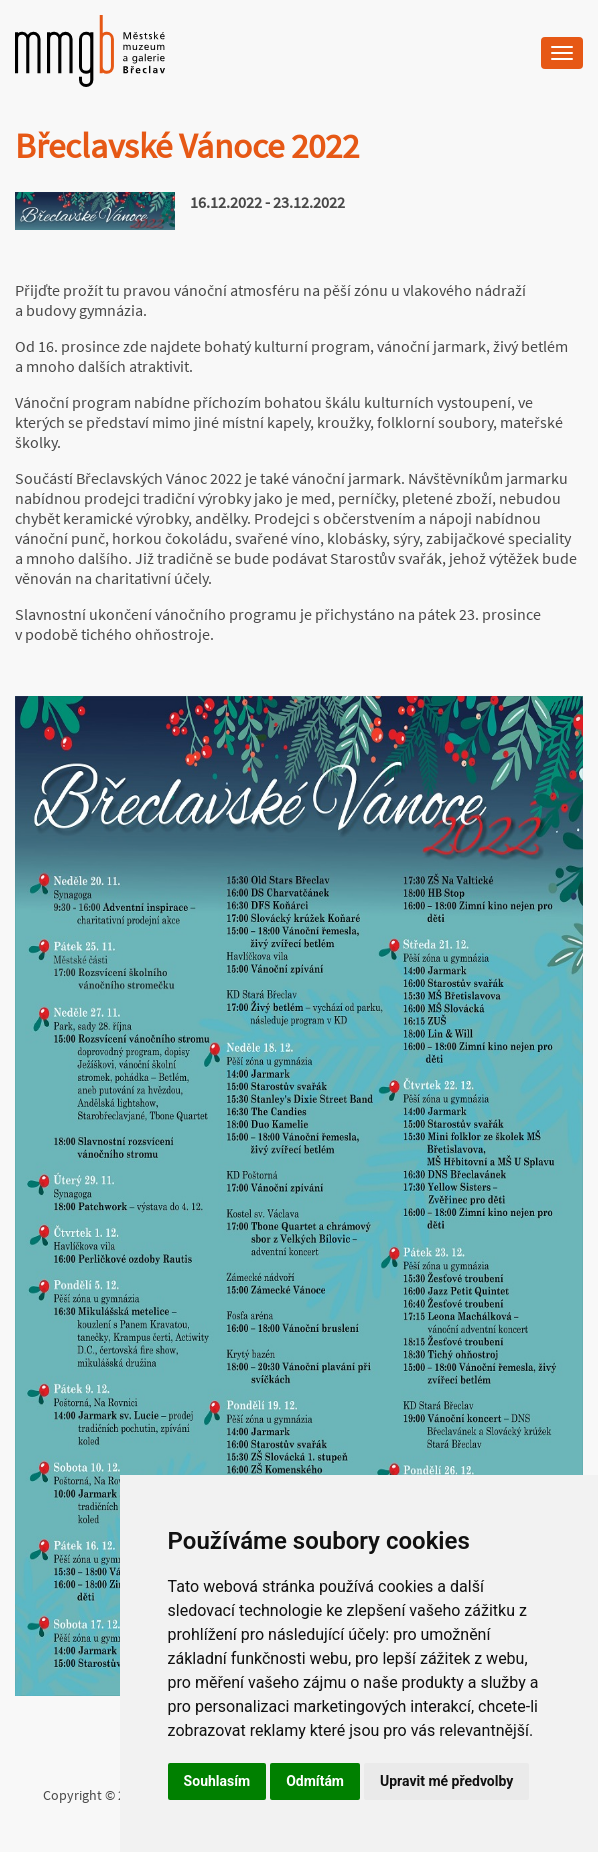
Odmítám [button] (315, 1781)
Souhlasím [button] (217, 1781)
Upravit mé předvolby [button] (446, 1781)
